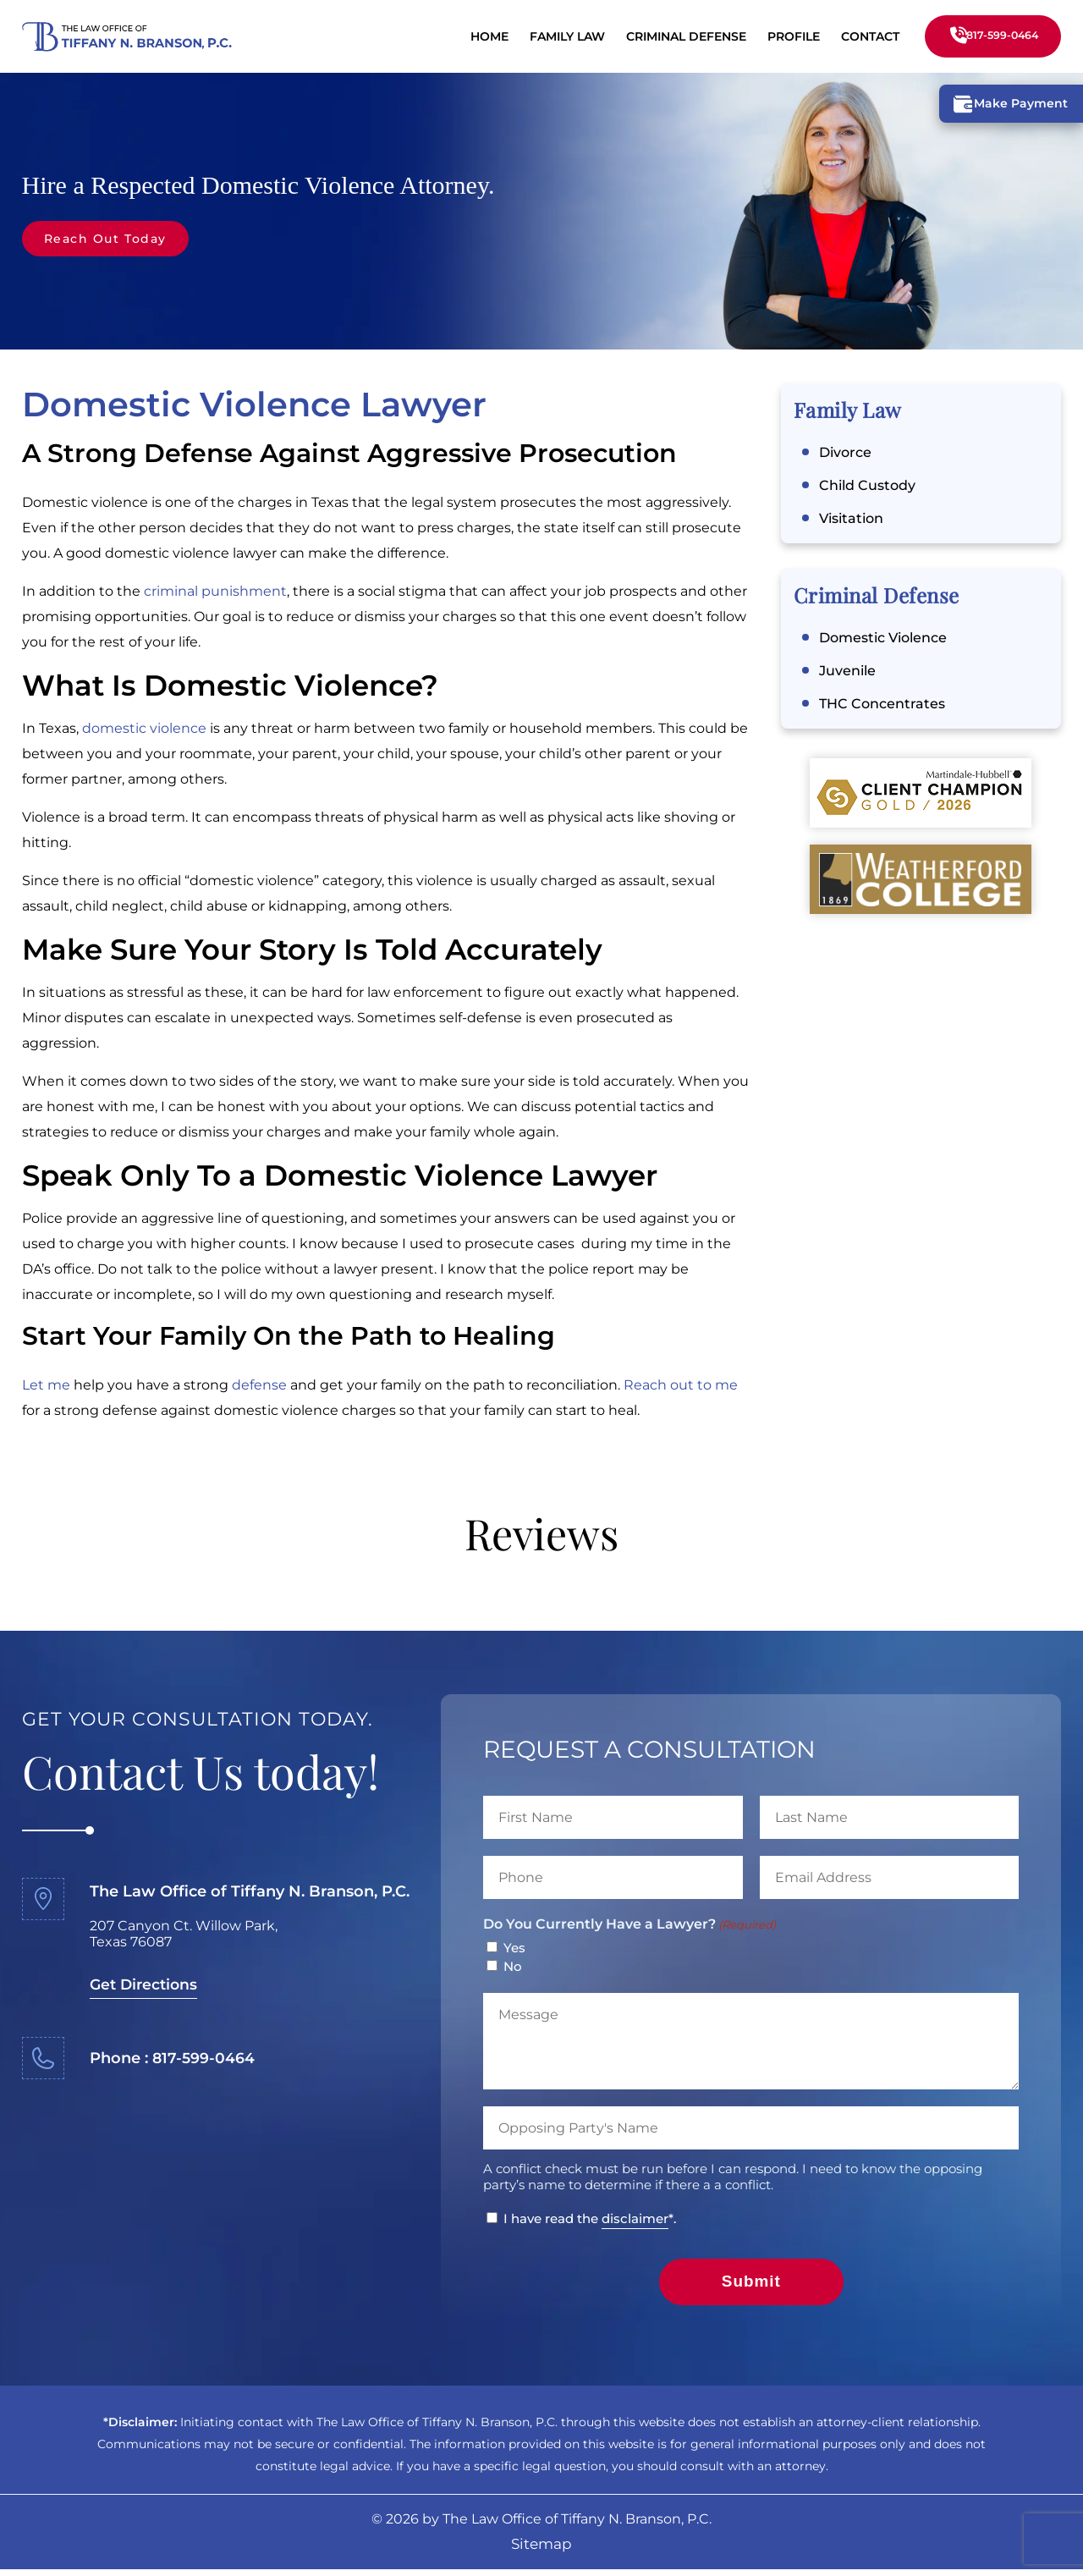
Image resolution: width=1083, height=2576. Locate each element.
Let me (46, 1387)
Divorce (845, 454)
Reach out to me (681, 1387)
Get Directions (146, 1986)
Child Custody (867, 487)
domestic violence (144, 730)
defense (259, 1387)
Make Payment (1007, 105)
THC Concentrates (882, 705)
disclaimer (635, 2220)
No (512, 1968)
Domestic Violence (883, 639)
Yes (514, 1949)
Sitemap (541, 2550)
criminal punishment (215, 593)
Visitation (851, 520)
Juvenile (847, 672)
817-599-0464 (989, 36)
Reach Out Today (111, 239)
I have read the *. (589, 2221)
